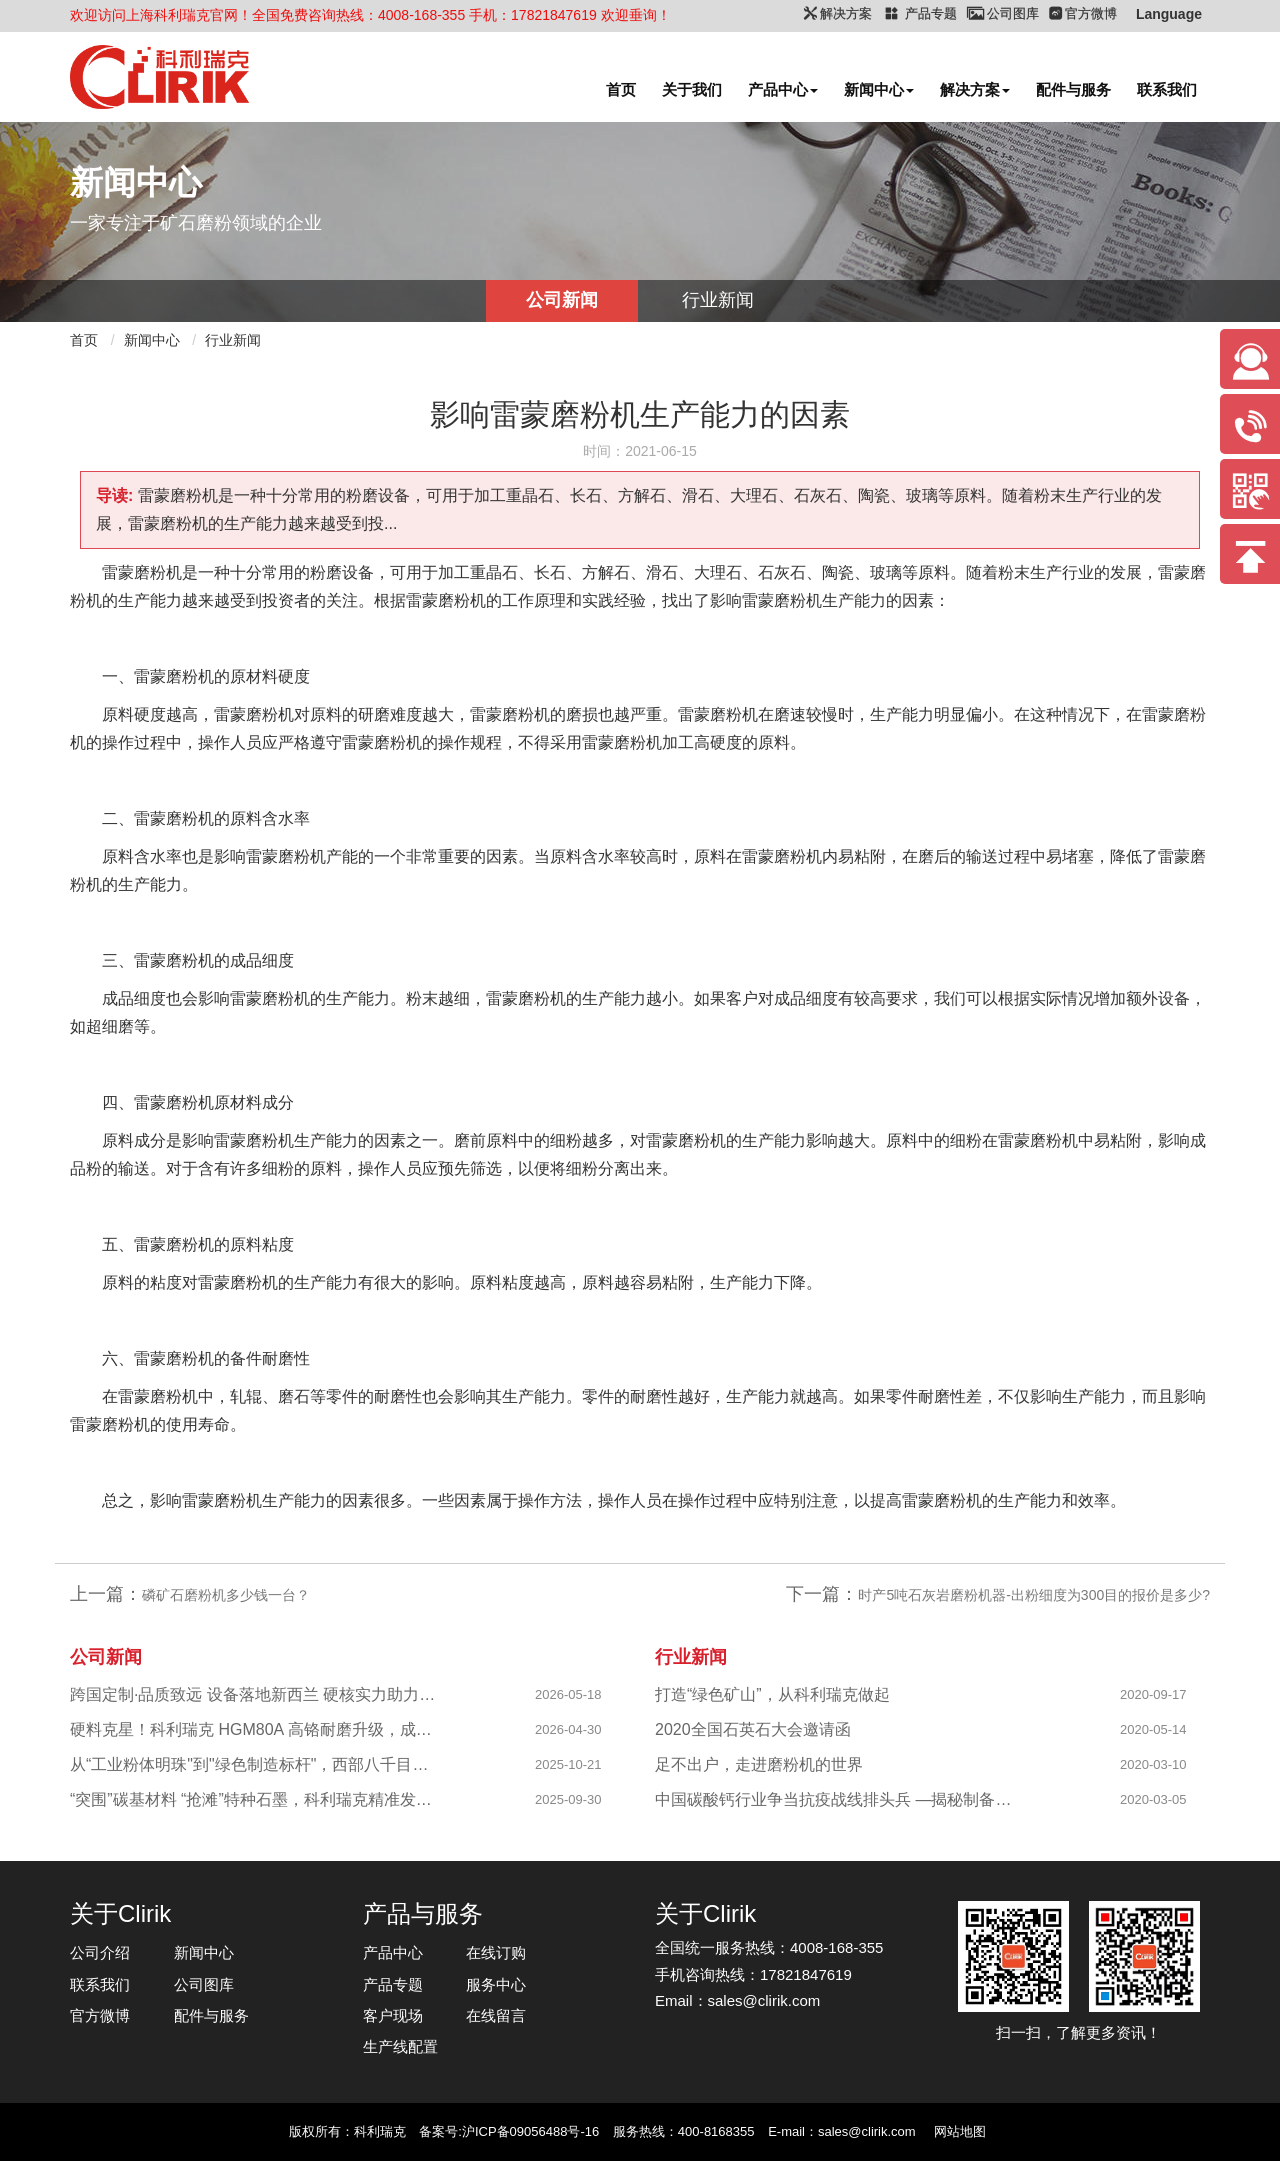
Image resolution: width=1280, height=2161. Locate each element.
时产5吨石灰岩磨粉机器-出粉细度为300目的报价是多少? (1034, 1595)
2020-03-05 (1153, 1799)
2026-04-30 (568, 1729)
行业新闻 (718, 300)
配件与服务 (1073, 89)
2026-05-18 (568, 1694)
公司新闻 (562, 300)
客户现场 (393, 2015)
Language (1169, 14)
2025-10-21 (568, 1764)
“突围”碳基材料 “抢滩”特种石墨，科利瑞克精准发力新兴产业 (255, 1799)
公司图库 (204, 1984)
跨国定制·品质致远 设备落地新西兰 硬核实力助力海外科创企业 (255, 1694)
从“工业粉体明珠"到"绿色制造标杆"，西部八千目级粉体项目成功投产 (255, 1764)
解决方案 (975, 89)
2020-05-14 (1153, 1729)
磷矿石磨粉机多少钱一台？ (226, 1595)
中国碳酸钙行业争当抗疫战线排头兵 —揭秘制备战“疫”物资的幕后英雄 (840, 1799)
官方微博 (100, 2015)
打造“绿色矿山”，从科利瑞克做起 (772, 1694)
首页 (621, 89)
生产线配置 (400, 2046)
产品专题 (393, 1984)
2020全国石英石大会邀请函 (753, 1729)
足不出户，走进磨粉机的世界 (759, 1764)
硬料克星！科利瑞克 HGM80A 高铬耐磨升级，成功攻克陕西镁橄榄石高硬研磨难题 (255, 1729)
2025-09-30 (568, 1799)
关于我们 (692, 89)
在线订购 (496, 1952)
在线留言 (496, 2015)
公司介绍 (100, 1952)
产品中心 (783, 89)
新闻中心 (879, 89)
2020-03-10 (1153, 1764)
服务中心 (496, 1984)
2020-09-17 (1153, 1694)
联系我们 (1167, 89)
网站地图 (960, 2131)
